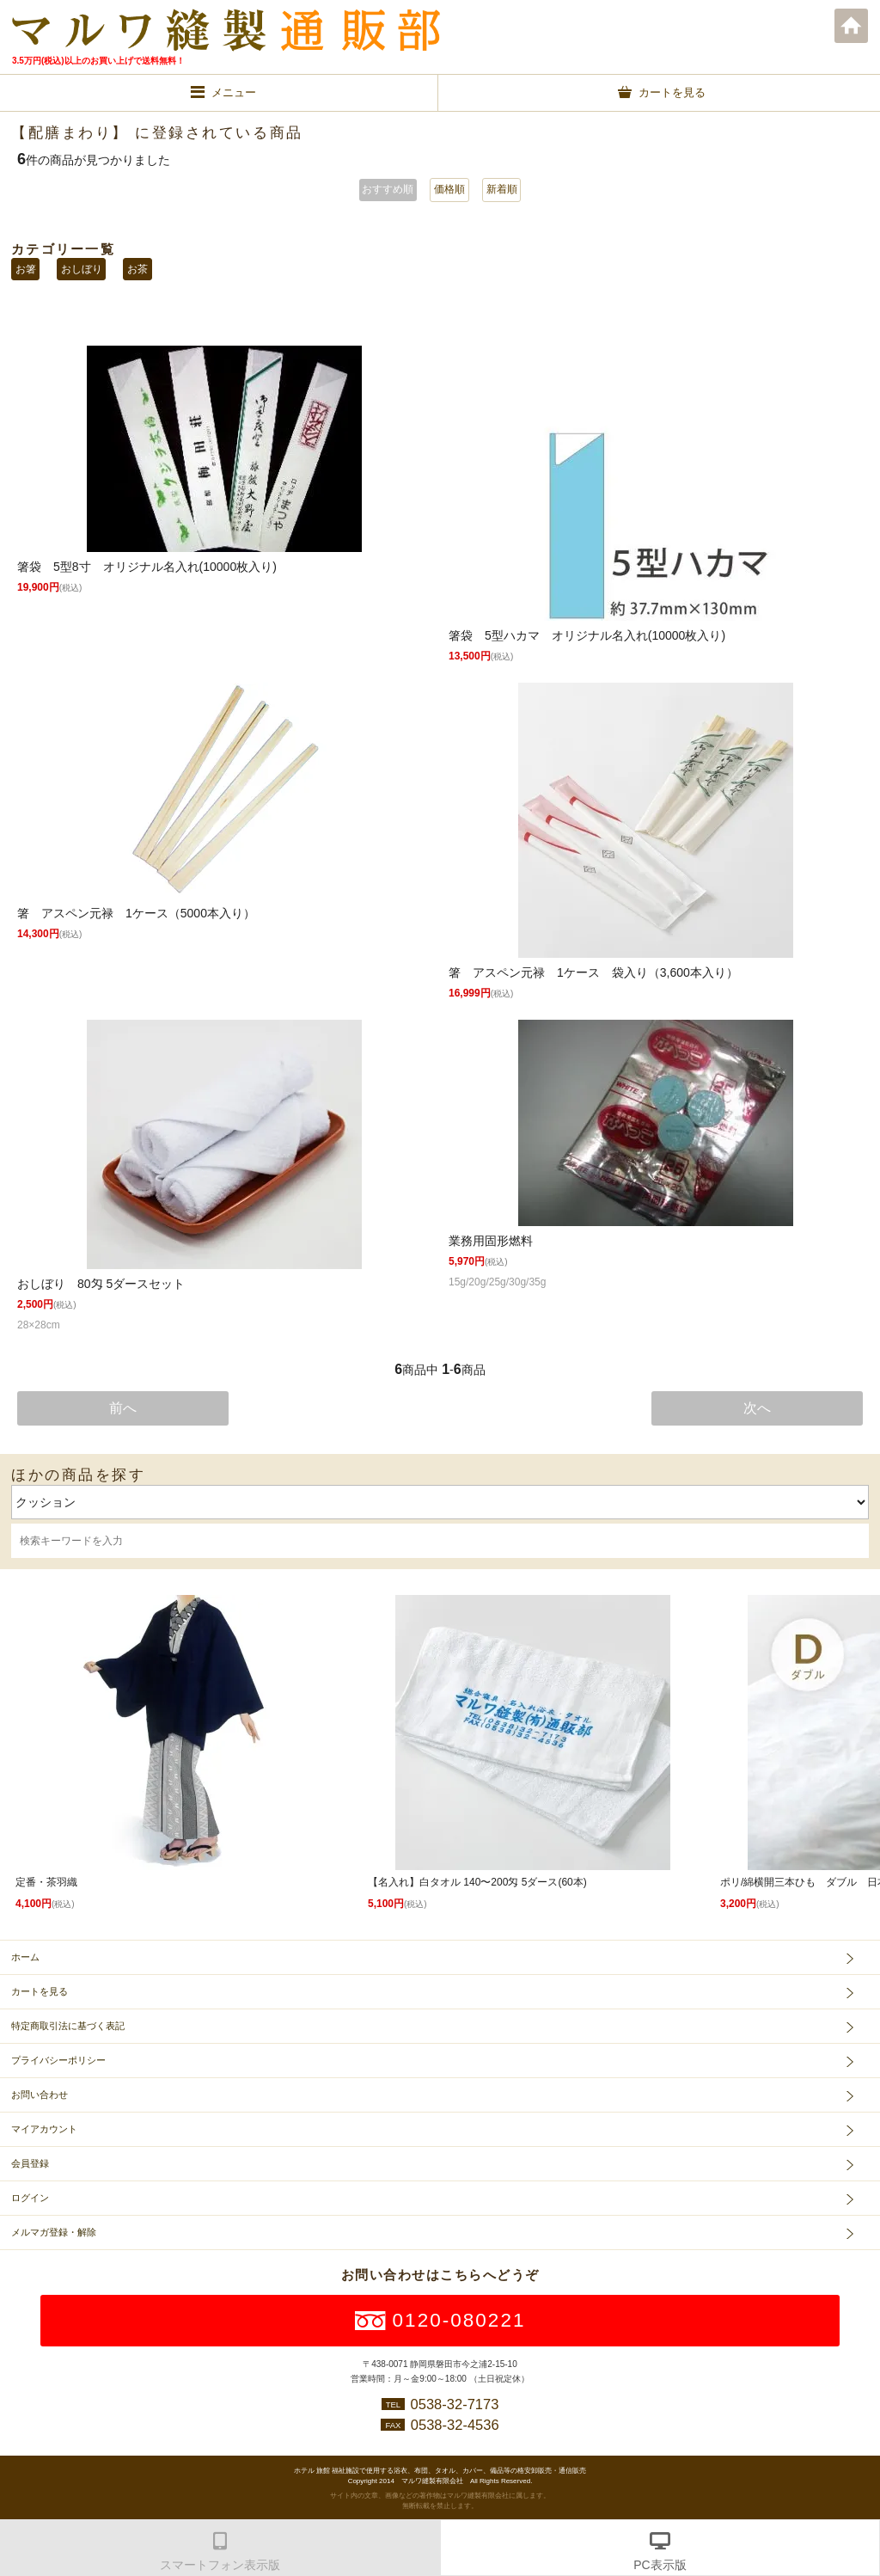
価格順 (449, 189)
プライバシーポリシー (58, 2060)
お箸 (25, 269)
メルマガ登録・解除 (53, 2232)
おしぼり (81, 269)
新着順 (501, 189)
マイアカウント (44, 2129)
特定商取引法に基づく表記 (68, 2026)
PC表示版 (659, 2565)
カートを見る (39, 1991)
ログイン (30, 2198)
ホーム (851, 26)
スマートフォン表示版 (220, 2565)
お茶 (137, 269)
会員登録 (30, 2163)
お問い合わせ (39, 2094)
